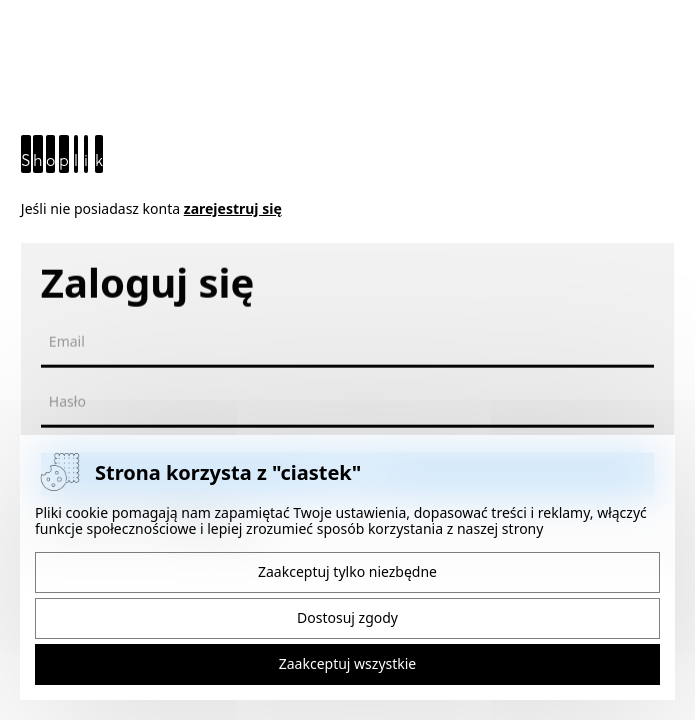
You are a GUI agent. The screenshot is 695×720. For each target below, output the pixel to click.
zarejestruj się (233, 208)
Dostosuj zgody (347, 617)
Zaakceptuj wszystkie (348, 663)
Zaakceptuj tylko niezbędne (347, 571)
